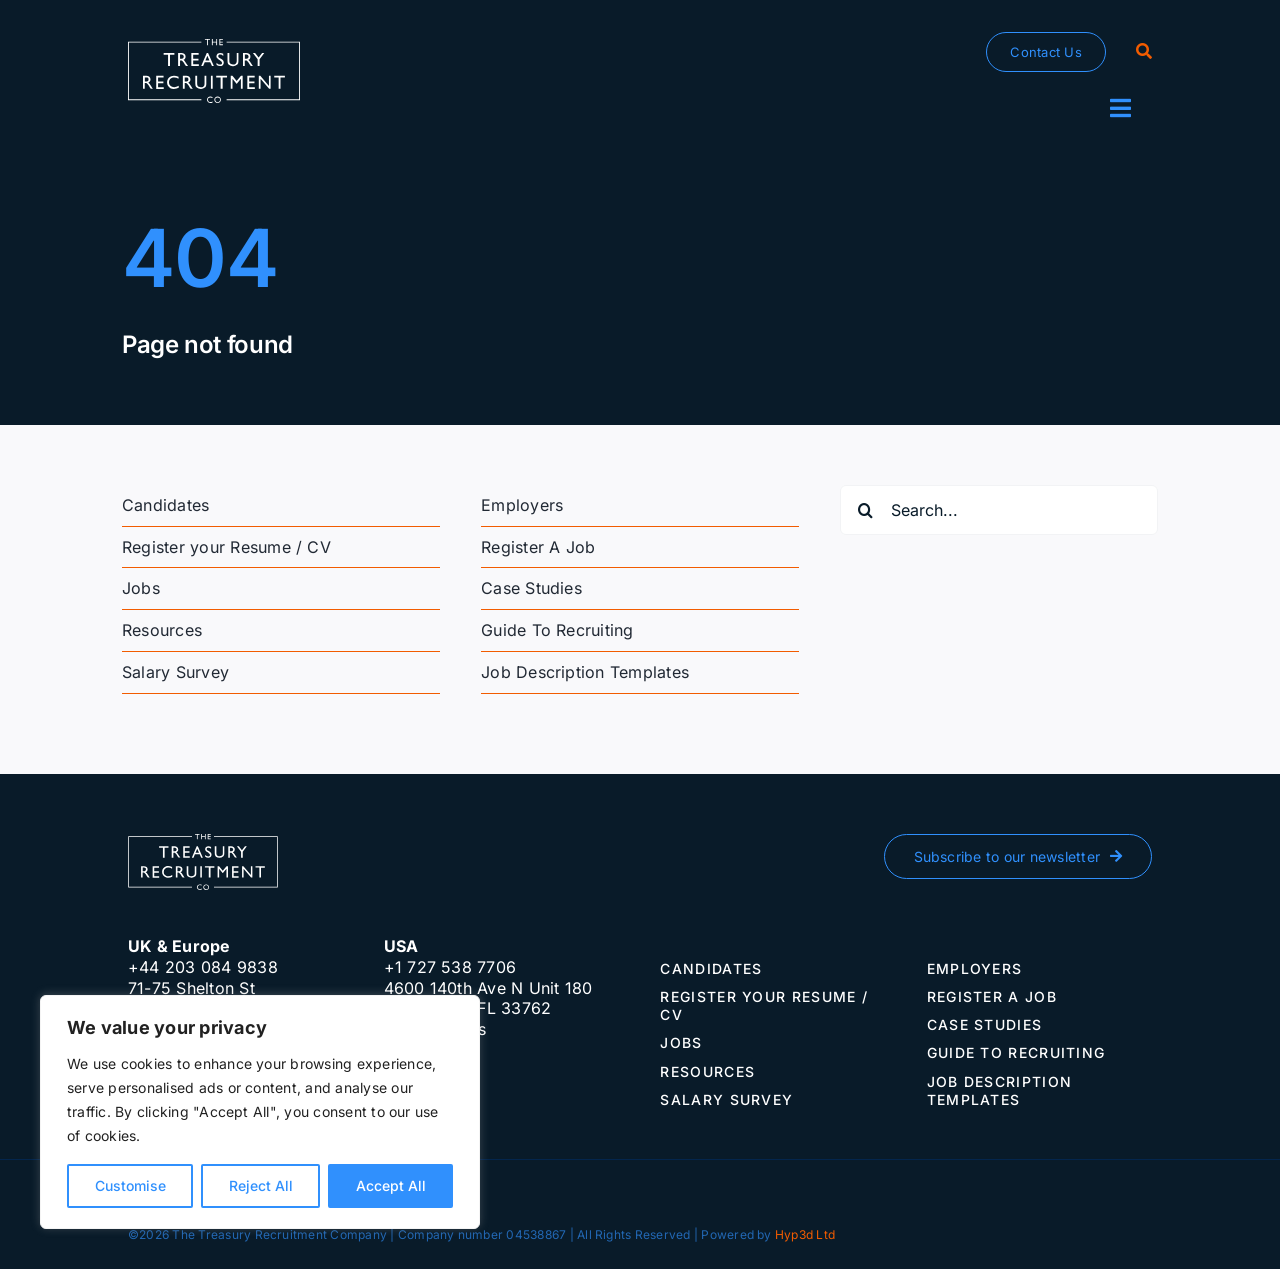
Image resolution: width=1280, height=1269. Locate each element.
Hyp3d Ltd (805, 1234)
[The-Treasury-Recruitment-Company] (214, 47)
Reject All (261, 1185)
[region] (260, 1112)
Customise (130, 1185)
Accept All (391, 1185)
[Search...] (999, 510)
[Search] (1144, 52)
